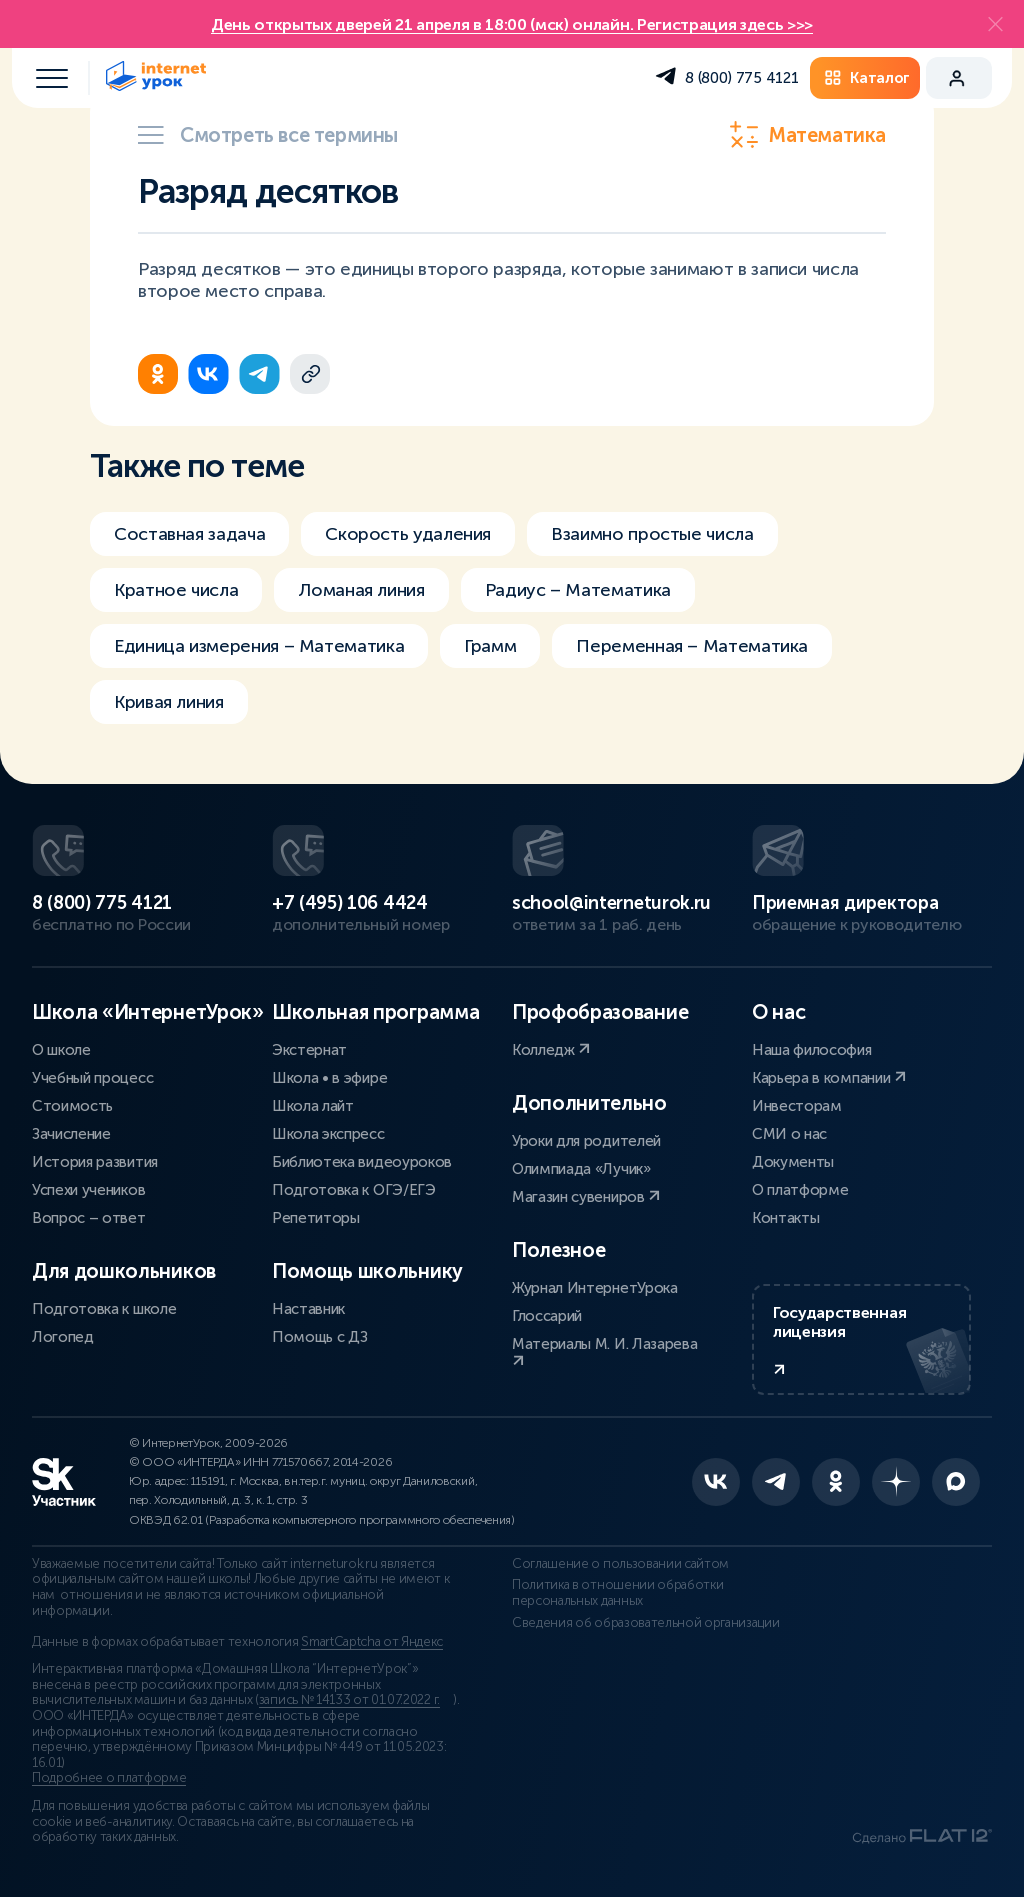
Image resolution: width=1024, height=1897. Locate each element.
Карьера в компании (829, 1078)
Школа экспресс (328, 1134)
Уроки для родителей (586, 1141)
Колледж (551, 1050)
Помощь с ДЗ (319, 1337)
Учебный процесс (92, 1078)
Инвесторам (797, 1106)
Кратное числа (176, 590)
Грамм (490, 646)
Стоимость (72, 1106)
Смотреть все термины (268, 135)
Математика (807, 135)
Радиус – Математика (578, 590)
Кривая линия (169, 702)
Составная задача (189, 534)
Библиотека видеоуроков (362, 1162)
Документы (793, 1162)
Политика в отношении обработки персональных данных (617, 1593)
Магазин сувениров (586, 1197)
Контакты (785, 1218)
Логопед (63, 1337)
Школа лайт (313, 1106)
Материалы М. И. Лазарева (604, 1351)
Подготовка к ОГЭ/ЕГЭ (354, 1190)
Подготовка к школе (104, 1309)
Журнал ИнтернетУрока (595, 1288)
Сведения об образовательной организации (646, 1623)
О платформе (800, 1190)
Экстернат (309, 1050)
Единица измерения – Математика (259, 646)
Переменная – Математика (692, 646)
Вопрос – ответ (89, 1218)
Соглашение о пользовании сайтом (620, 1564)
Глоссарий (547, 1316)
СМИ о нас (789, 1134)
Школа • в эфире (329, 1078)
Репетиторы (316, 1218)
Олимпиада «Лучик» (581, 1169)
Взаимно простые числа (652, 534)
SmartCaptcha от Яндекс (372, 1642)
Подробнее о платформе (109, 1778)
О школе (61, 1050)
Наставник (308, 1309)
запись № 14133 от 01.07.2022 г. (349, 1700)
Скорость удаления (408, 534)
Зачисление (71, 1134)
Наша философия (812, 1050)
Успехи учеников (88, 1190)
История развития (95, 1162)
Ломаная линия (361, 590)
